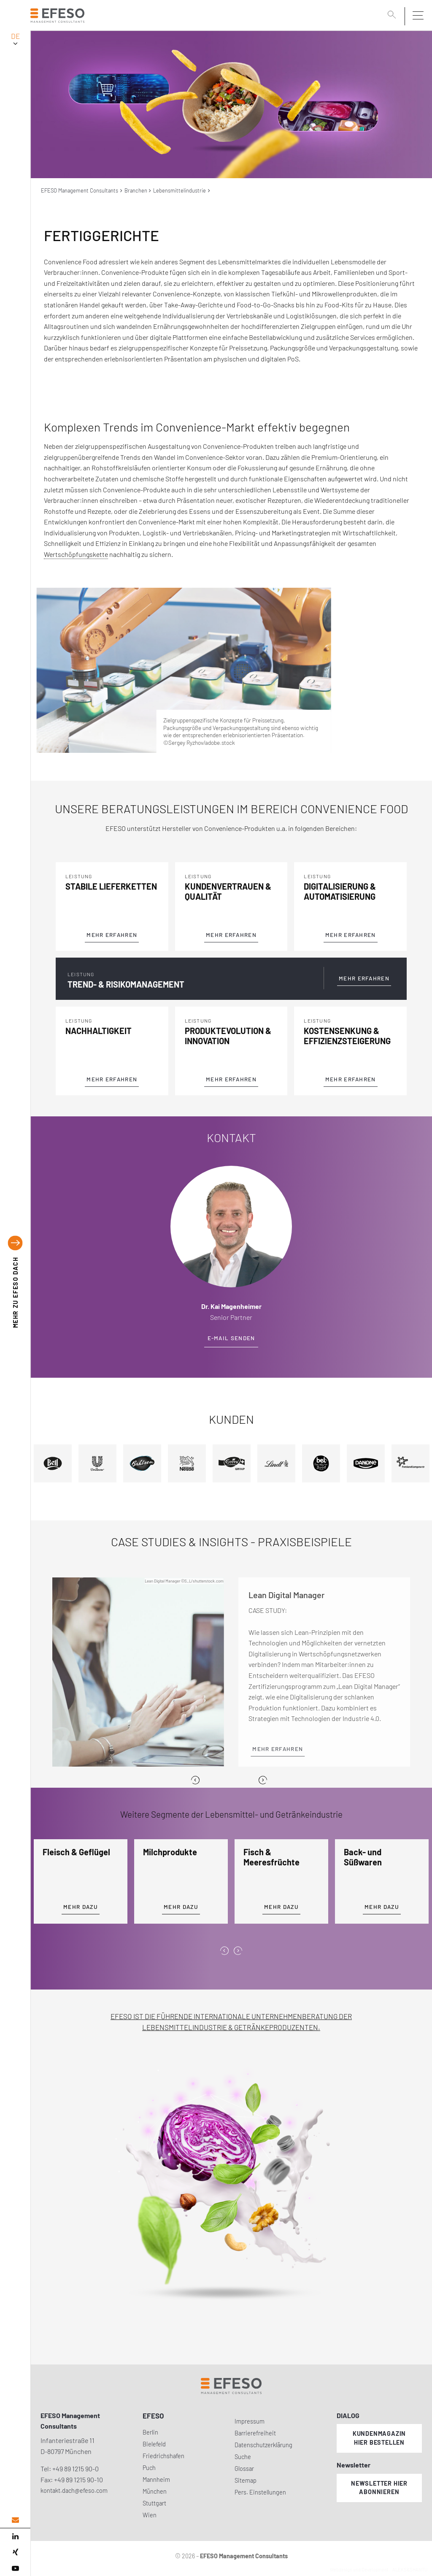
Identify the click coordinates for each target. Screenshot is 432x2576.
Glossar (244, 2468)
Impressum (250, 2421)
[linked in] (15, 2536)
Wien (150, 2515)
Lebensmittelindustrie (179, 190)
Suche (243, 2456)
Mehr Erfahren (111, 934)
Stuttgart (154, 2503)
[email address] (15, 2520)
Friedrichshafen (163, 2455)
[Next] (263, 1780)
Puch (149, 2467)
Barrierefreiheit (255, 2433)
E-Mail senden (231, 1338)
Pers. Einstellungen (260, 2492)
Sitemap (245, 2480)
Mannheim (156, 2479)
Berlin (150, 2432)
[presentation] (224, 1950)
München (155, 2491)
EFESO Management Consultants (79, 190)
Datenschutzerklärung (263, 2444)
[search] (393, 15)
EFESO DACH (15, 1292)
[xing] (15, 2552)
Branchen (135, 190)
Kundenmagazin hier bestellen (379, 2438)
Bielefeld (154, 2444)
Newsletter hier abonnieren (379, 2488)
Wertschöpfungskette (76, 554)
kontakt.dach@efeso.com (74, 2490)
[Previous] (195, 1780)
